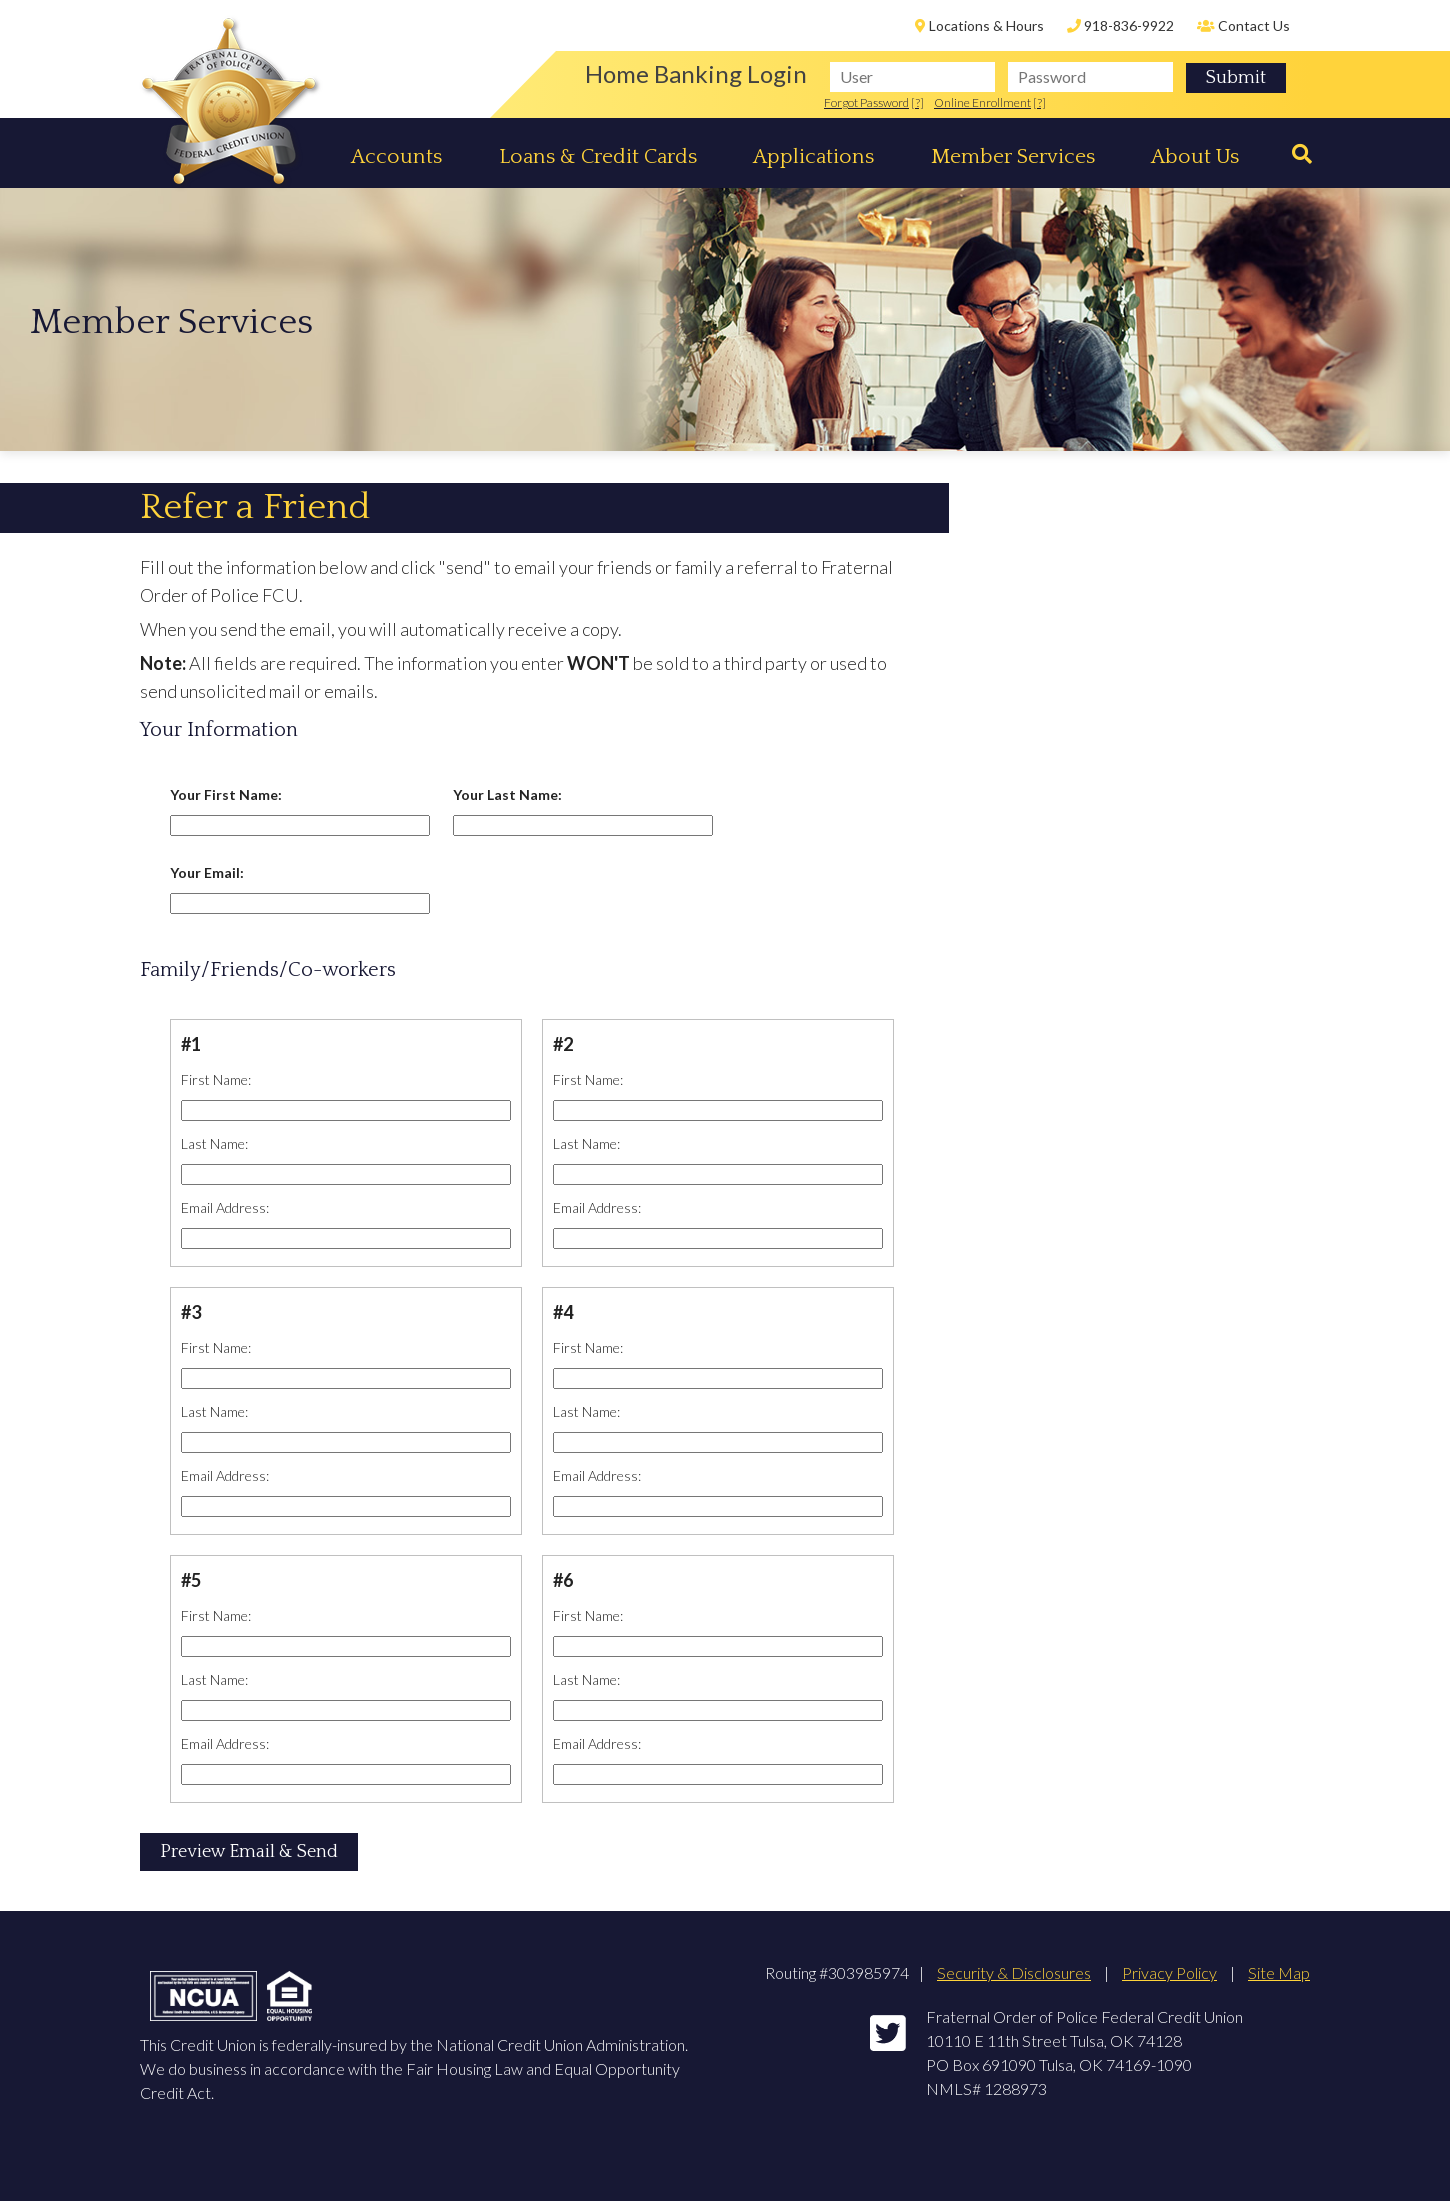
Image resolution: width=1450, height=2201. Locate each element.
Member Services (1013, 156)
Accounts (396, 156)
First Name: (216, 1079)
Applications (813, 156)
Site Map (1279, 1972)
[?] (917, 102)
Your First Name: (226, 794)
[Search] (1295, 154)
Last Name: (214, 1143)
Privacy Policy (1169, 1972)
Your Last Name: (507, 794)
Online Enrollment (982, 102)
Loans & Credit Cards (598, 156)
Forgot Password (866, 102)
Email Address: (225, 1207)
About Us (1195, 156)
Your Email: (207, 872)
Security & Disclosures (1014, 1972)
